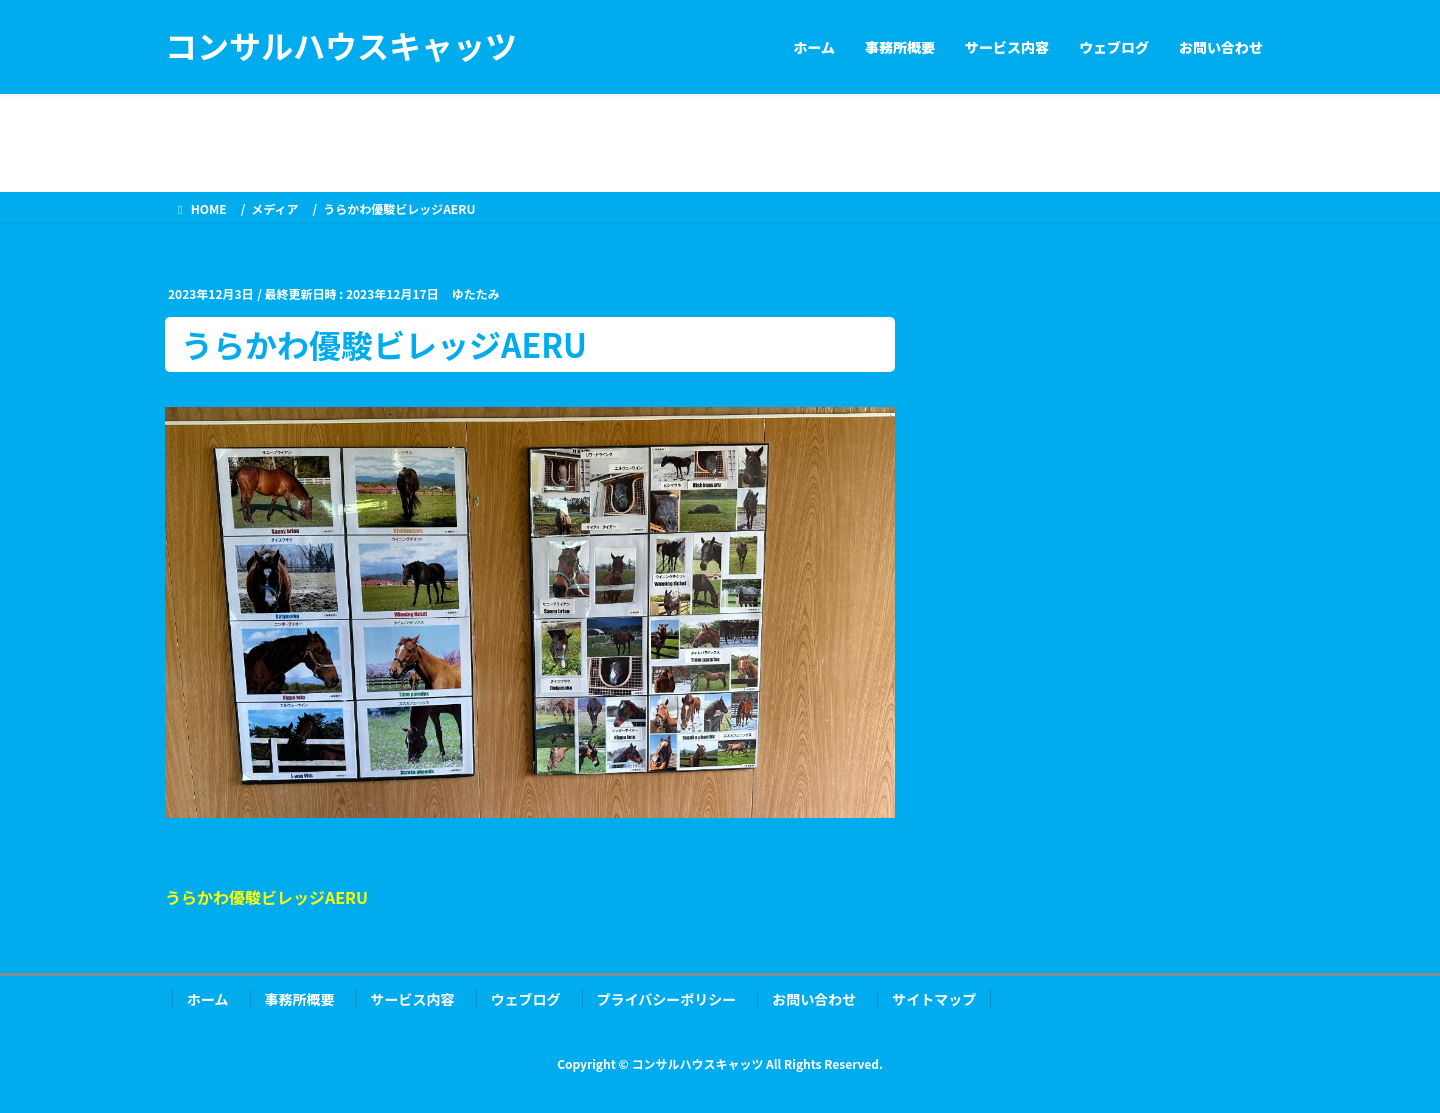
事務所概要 (300, 999)
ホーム (208, 999)
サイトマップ (934, 999)
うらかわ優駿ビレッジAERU (266, 897)
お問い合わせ (814, 999)
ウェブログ (526, 999)
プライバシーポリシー (667, 999)
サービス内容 (413, 999)
